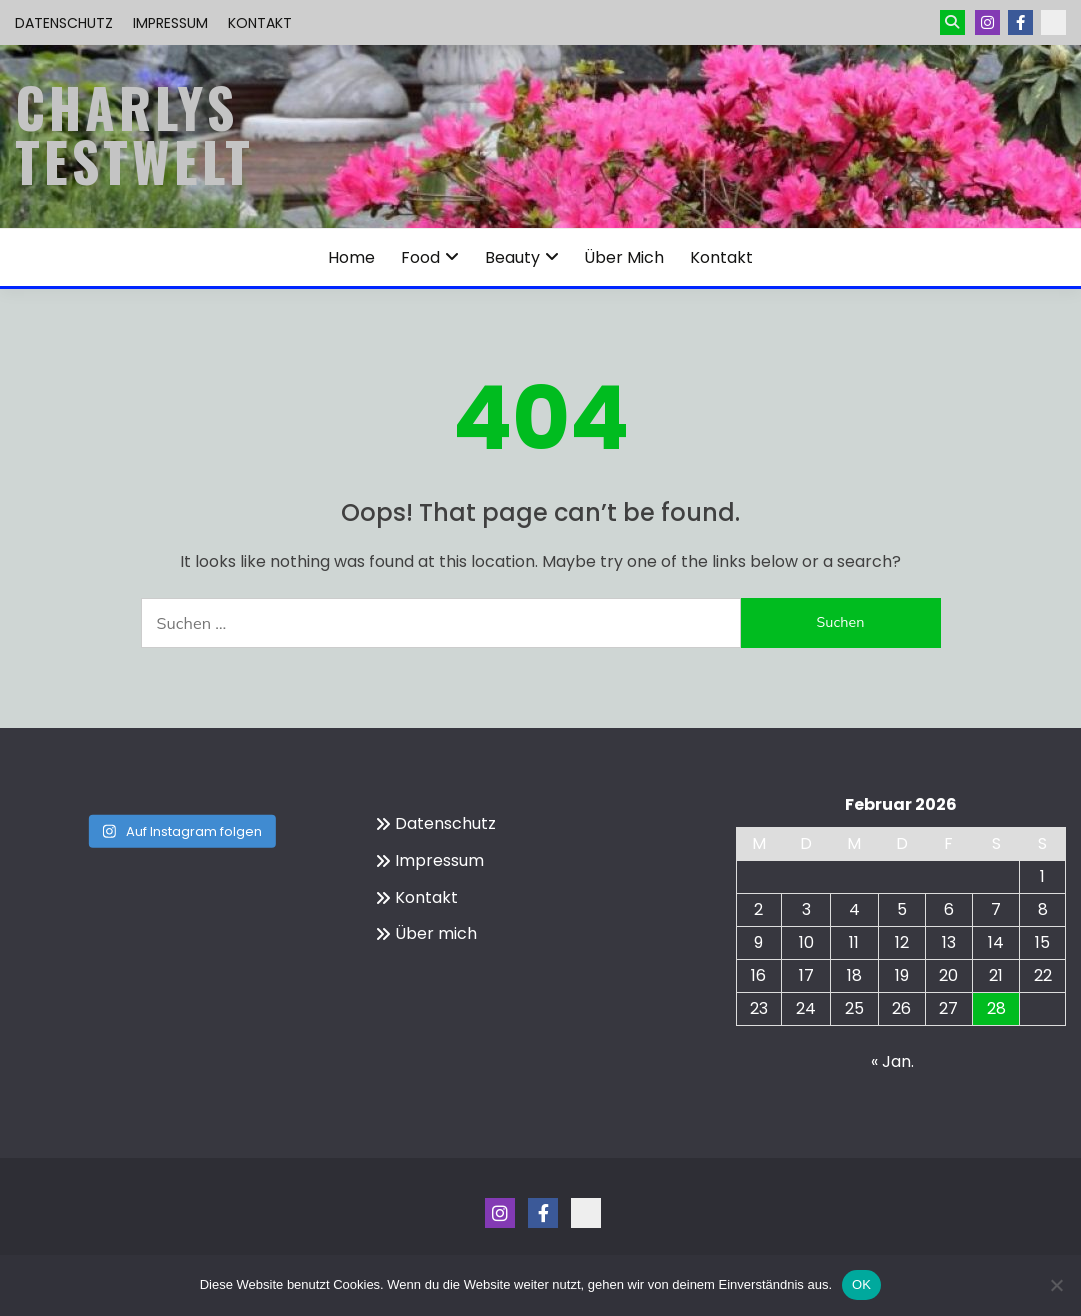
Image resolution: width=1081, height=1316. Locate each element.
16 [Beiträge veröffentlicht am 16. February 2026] (758, 975)
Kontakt (260, 23)
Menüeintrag (1020, 22)
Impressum (170, 23)
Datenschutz (64, 23)
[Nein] (1056, 1285)
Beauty (512, 257)
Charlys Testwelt (134, 134)
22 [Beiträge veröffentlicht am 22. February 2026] (1043, 975)
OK (861, 1284)
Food (420, 257)
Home (351, 257)
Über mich (624, 257)
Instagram (987, 22)
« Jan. (892, 1061)
